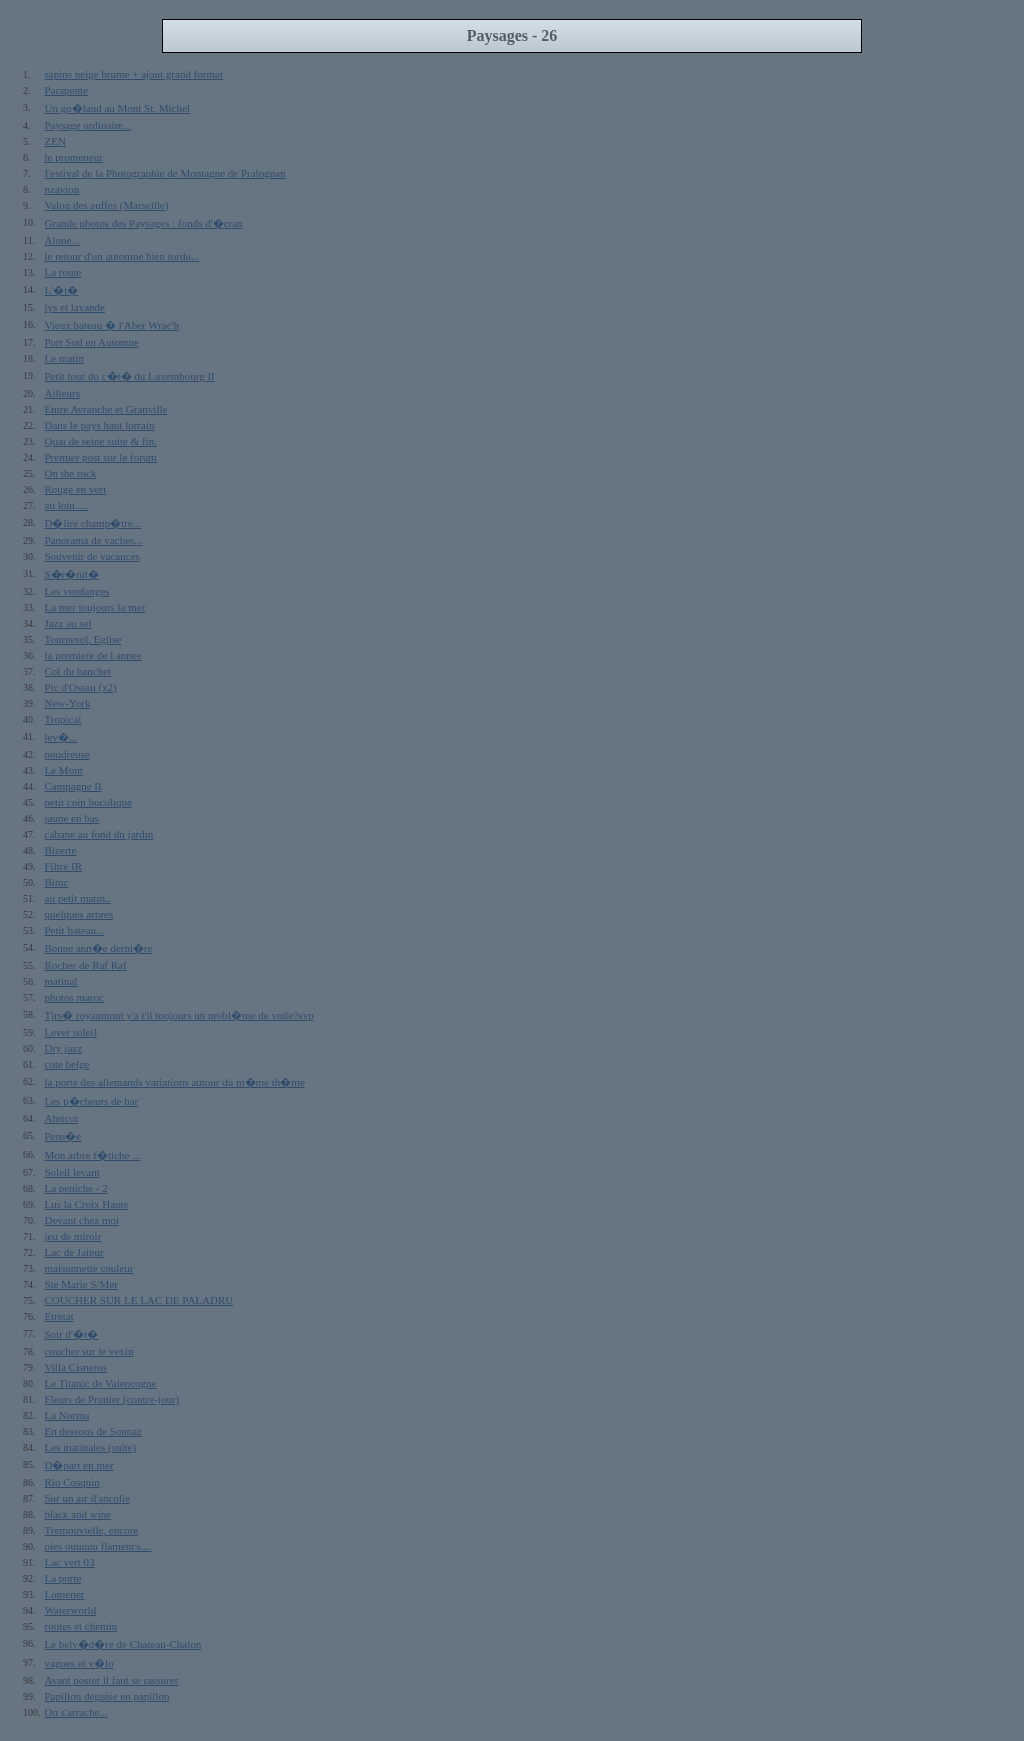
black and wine (78, 1514)
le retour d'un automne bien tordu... (122, 256)
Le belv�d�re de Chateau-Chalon (123, 1644)
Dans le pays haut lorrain (100, 425)
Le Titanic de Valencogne (101, 1383)
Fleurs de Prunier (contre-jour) (112, 1399)
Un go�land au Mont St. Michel (117, 108)
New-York (68, 703)
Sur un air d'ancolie (87, 1498)
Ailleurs (62, 393)
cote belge (67, 1064)
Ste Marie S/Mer (81, 1284)
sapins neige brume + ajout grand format (134, 74)
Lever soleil (71, 1032)
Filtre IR (64, 866)
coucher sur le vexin (89, 1351)
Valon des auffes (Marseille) (107, 205)
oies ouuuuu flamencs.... (98, 1546)
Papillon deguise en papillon (107, 1696)
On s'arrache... (76, 1712)
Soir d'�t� (72, 1334)
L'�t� (62, 290)
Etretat (59, 1316)
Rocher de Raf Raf (86, 965)
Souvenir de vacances (92, 556)
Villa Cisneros (76, 1367)
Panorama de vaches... (94, 540)
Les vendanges (77, 591)
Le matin (64, 358)
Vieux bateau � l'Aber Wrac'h (112, 325)
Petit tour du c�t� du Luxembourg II (130, 376)
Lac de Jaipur (74, 1252)
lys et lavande (75, 307)
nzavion (62, 189)
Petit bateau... (75, 930)
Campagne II (73, 786)
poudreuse (67, 754)
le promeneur (74, 157)
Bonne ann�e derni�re (99, 948)
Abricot (62, 1118)
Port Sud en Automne (92, 342)
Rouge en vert (76, 489)
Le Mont (64, 770)
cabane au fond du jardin (99, 834)
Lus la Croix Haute (87, 1204)
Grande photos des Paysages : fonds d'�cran (144, 223)
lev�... (61, 737)
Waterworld (71, 1610)
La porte (63, 1578)
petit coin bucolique (88, 802)
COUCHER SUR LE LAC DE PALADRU (139, 1300)
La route (63, 272)
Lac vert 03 (70, 1562)
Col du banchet (78, 671)
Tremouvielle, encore (92, 1530)
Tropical (63, 719)
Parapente (66, 90)
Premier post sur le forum (101, 457)
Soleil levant (72, 1172)
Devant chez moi (82, 1220)
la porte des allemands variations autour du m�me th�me (175, 1082)
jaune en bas (72, 818)
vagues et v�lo (79, 1663)
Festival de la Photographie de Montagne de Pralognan (165, 173)
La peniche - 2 (76, 1188)
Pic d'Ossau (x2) (81, 687)
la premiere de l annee (93, 655)
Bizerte (61, 850)
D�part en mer (79, 1465)
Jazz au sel (68, 623)
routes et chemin (81, 1626)
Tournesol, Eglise (83, 639)
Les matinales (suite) (91, 1447)
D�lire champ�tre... (93, 523)
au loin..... (67, 505)
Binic (57, 882)
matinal (61, 981)
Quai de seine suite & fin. (101, 441)
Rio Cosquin (72, 1482)
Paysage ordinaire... (88, 125)
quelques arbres (79, 914)
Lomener (65, 1594)
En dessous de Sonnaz (93, 1431)
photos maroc (75, 997)
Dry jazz (64, 1048)
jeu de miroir (73, 1236)
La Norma (67, 1415)
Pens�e (63, 1136)
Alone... (62, 240)
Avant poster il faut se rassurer (112, 1680)
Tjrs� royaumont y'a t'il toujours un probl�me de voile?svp (179, 1015)
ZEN (55, 141)
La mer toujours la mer (95, 607)
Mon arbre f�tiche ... (93, 1155)
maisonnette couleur (89, 1268)
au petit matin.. (78, 898)
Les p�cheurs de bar (92, 1101)
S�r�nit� (72, 574)
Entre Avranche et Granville (106, 409)
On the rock (71, 473)
